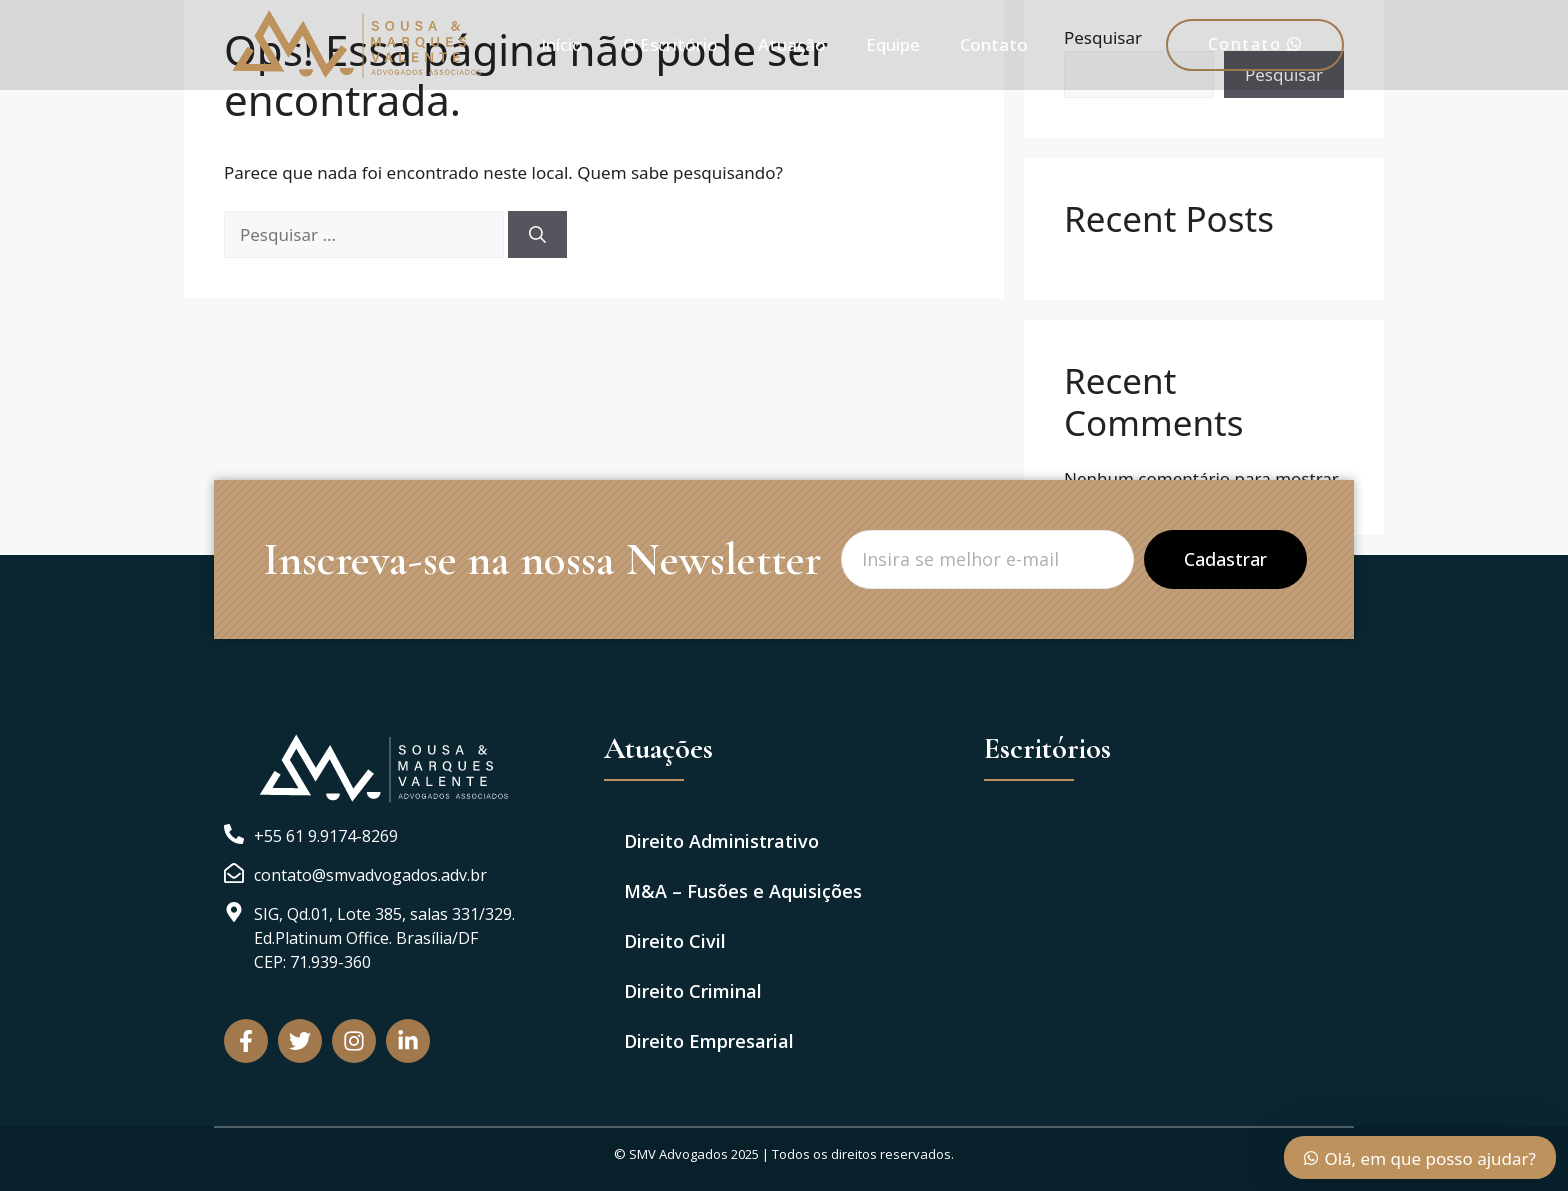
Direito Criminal (693, 991)
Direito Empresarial (709, 1041)
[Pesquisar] (537, 235)
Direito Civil (675, 941)
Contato (994, 44)
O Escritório (670, 44)
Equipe (893, 44)
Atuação (792, 44)
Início (562, 44)
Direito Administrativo (721, 841)
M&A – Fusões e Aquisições (743, 891)
